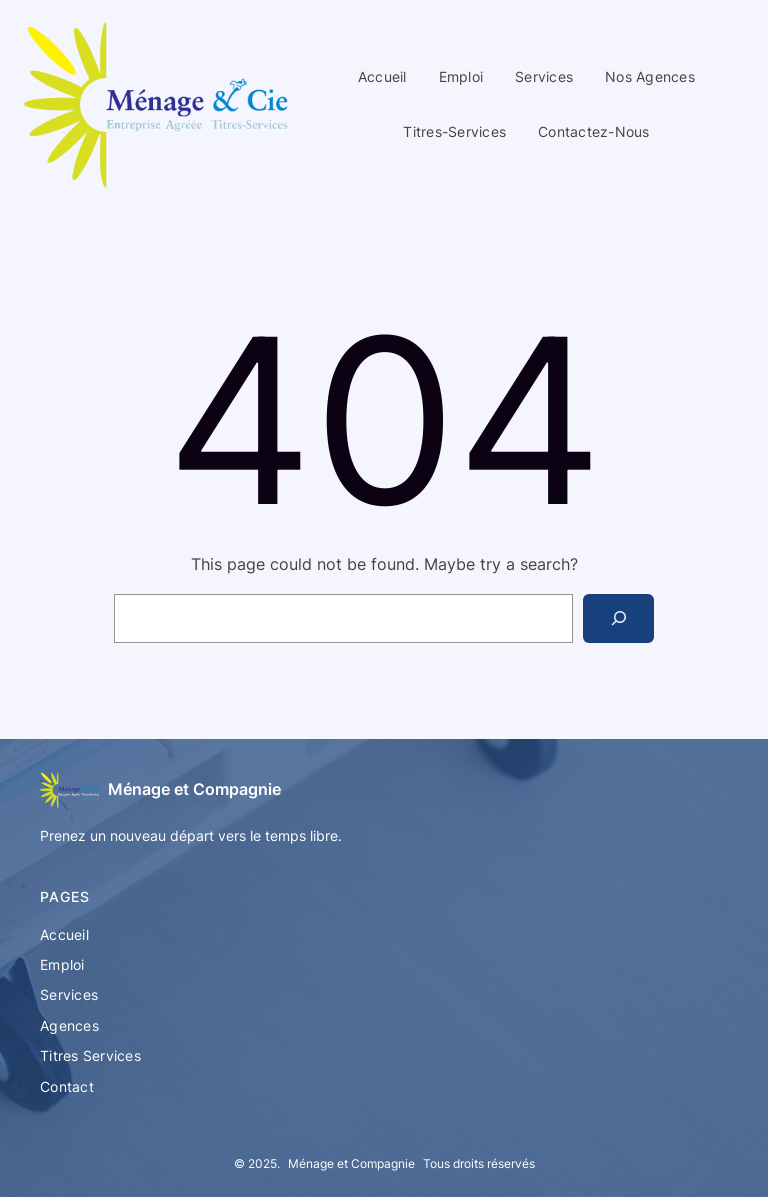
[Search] (618, 618)
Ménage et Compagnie (194, 789)
